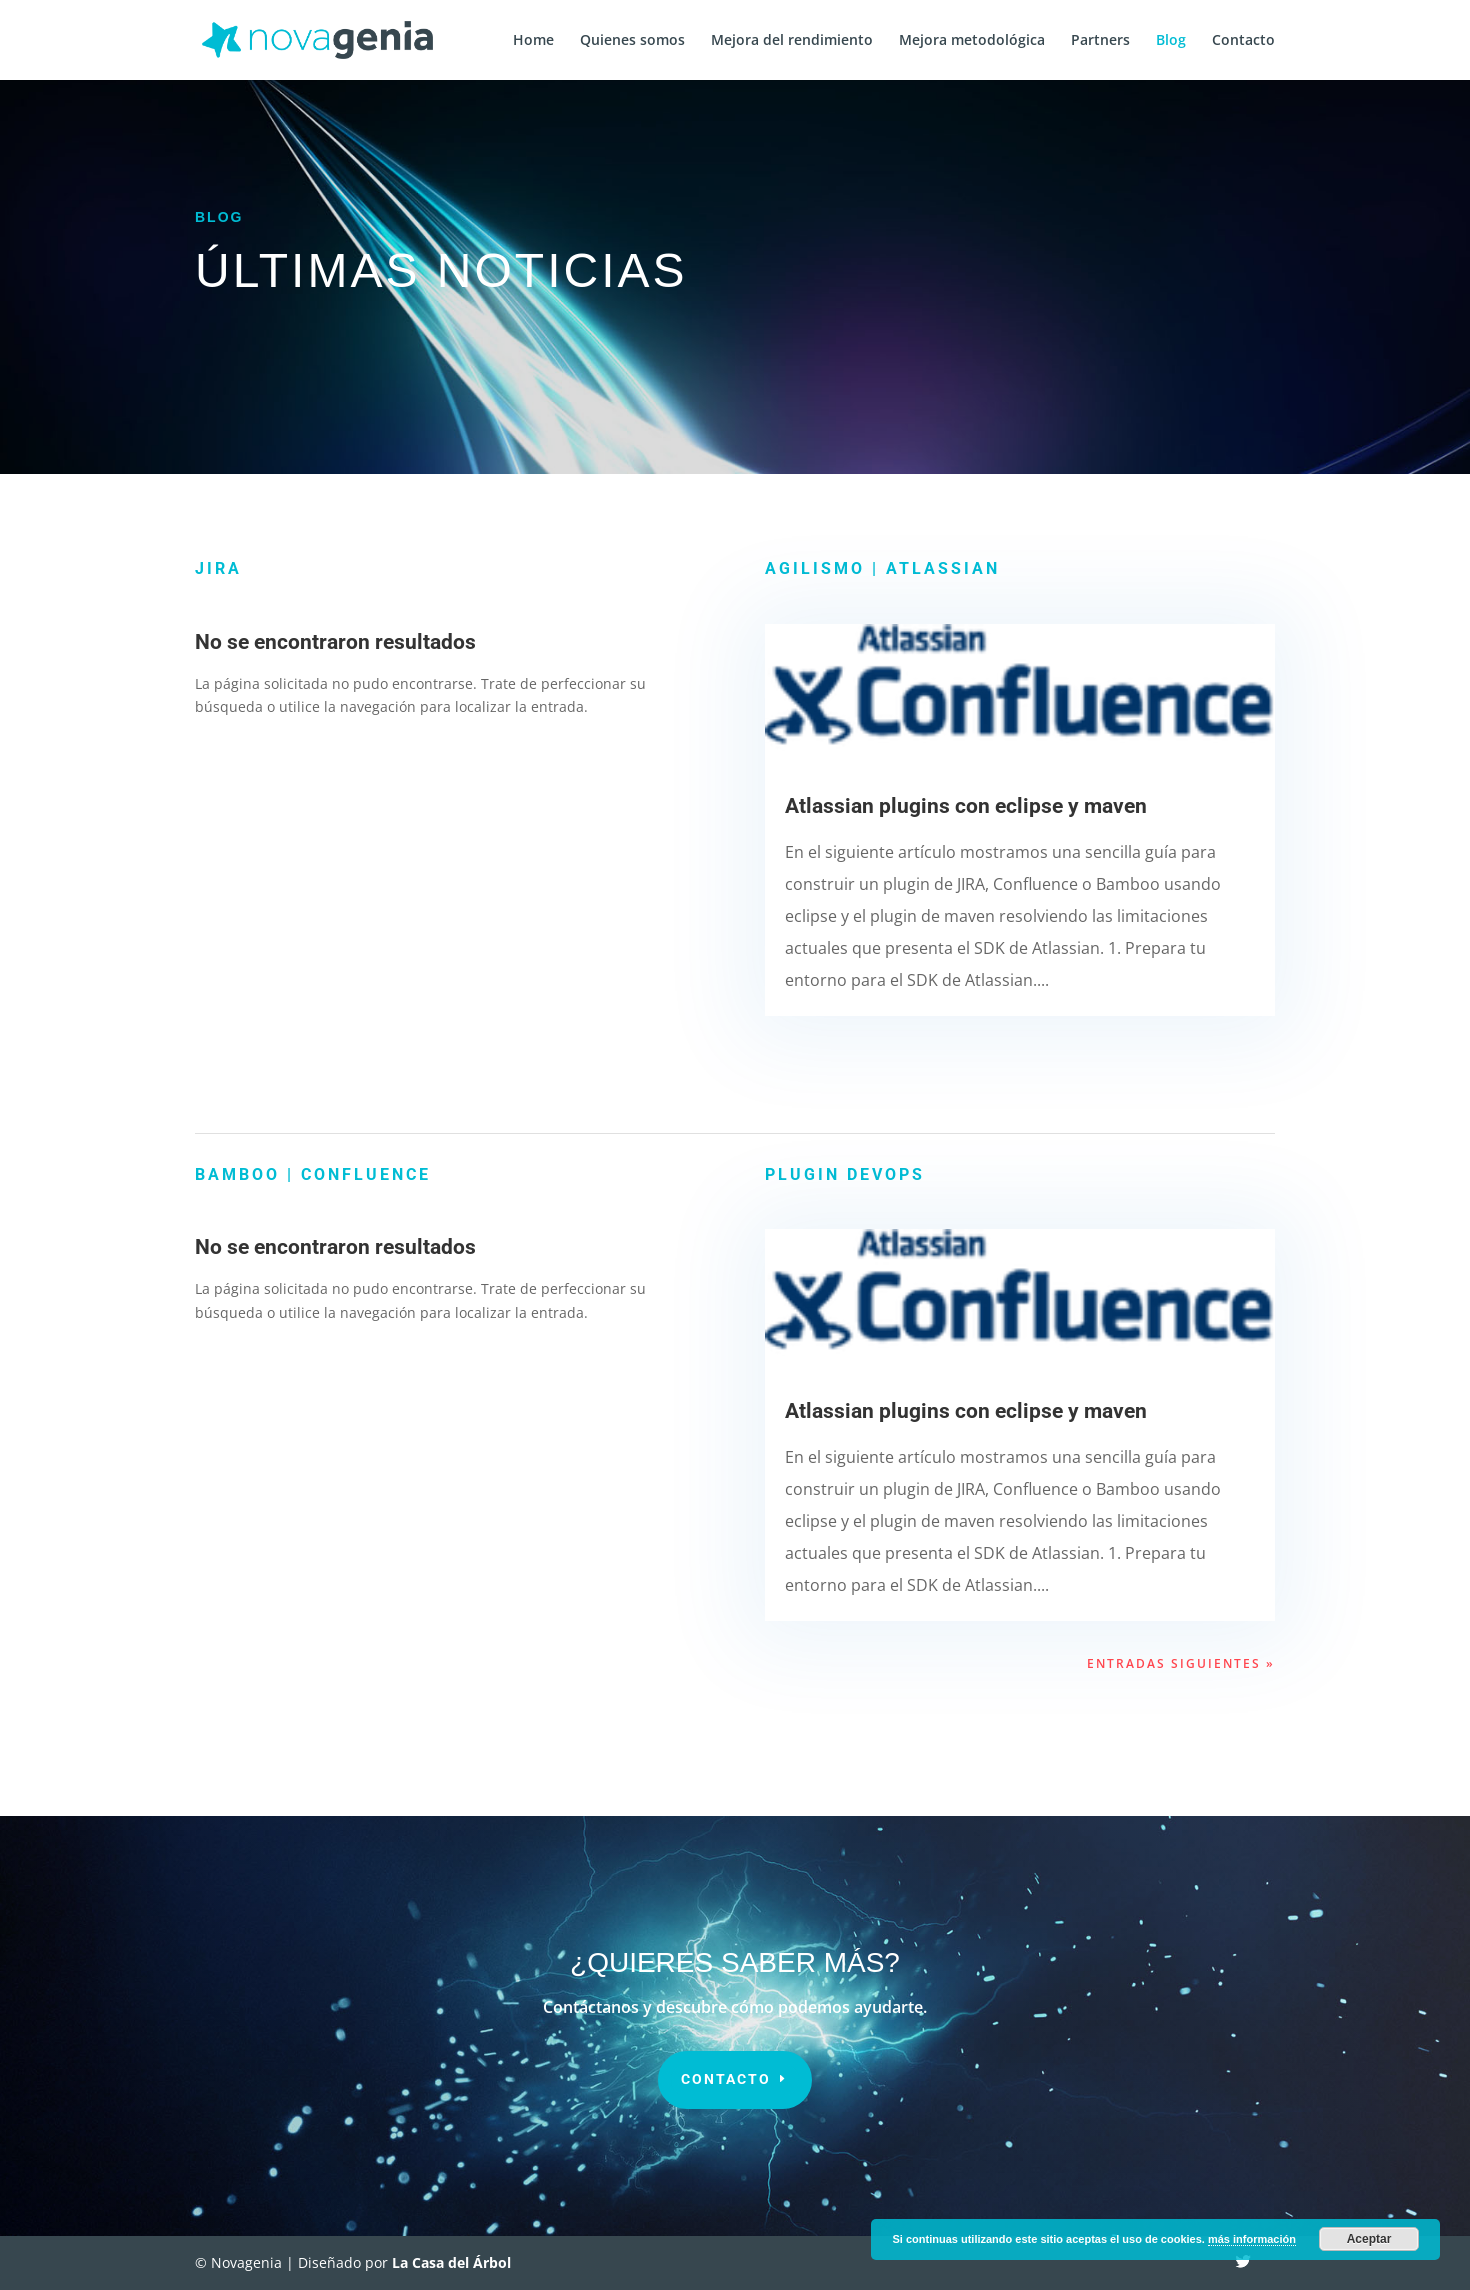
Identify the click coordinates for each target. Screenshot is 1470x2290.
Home (533, 41)
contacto (726, 2079)
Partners (1100, 41)
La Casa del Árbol (451, 2262)
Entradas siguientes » (1181, 1663)
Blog (1171, 41)
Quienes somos (632, 41)
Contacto (1243, 41)
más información (1252, 2239)
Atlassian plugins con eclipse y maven (966, 806)
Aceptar (1369, 2239)
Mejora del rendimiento (792, 41)
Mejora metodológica (972, 41)
